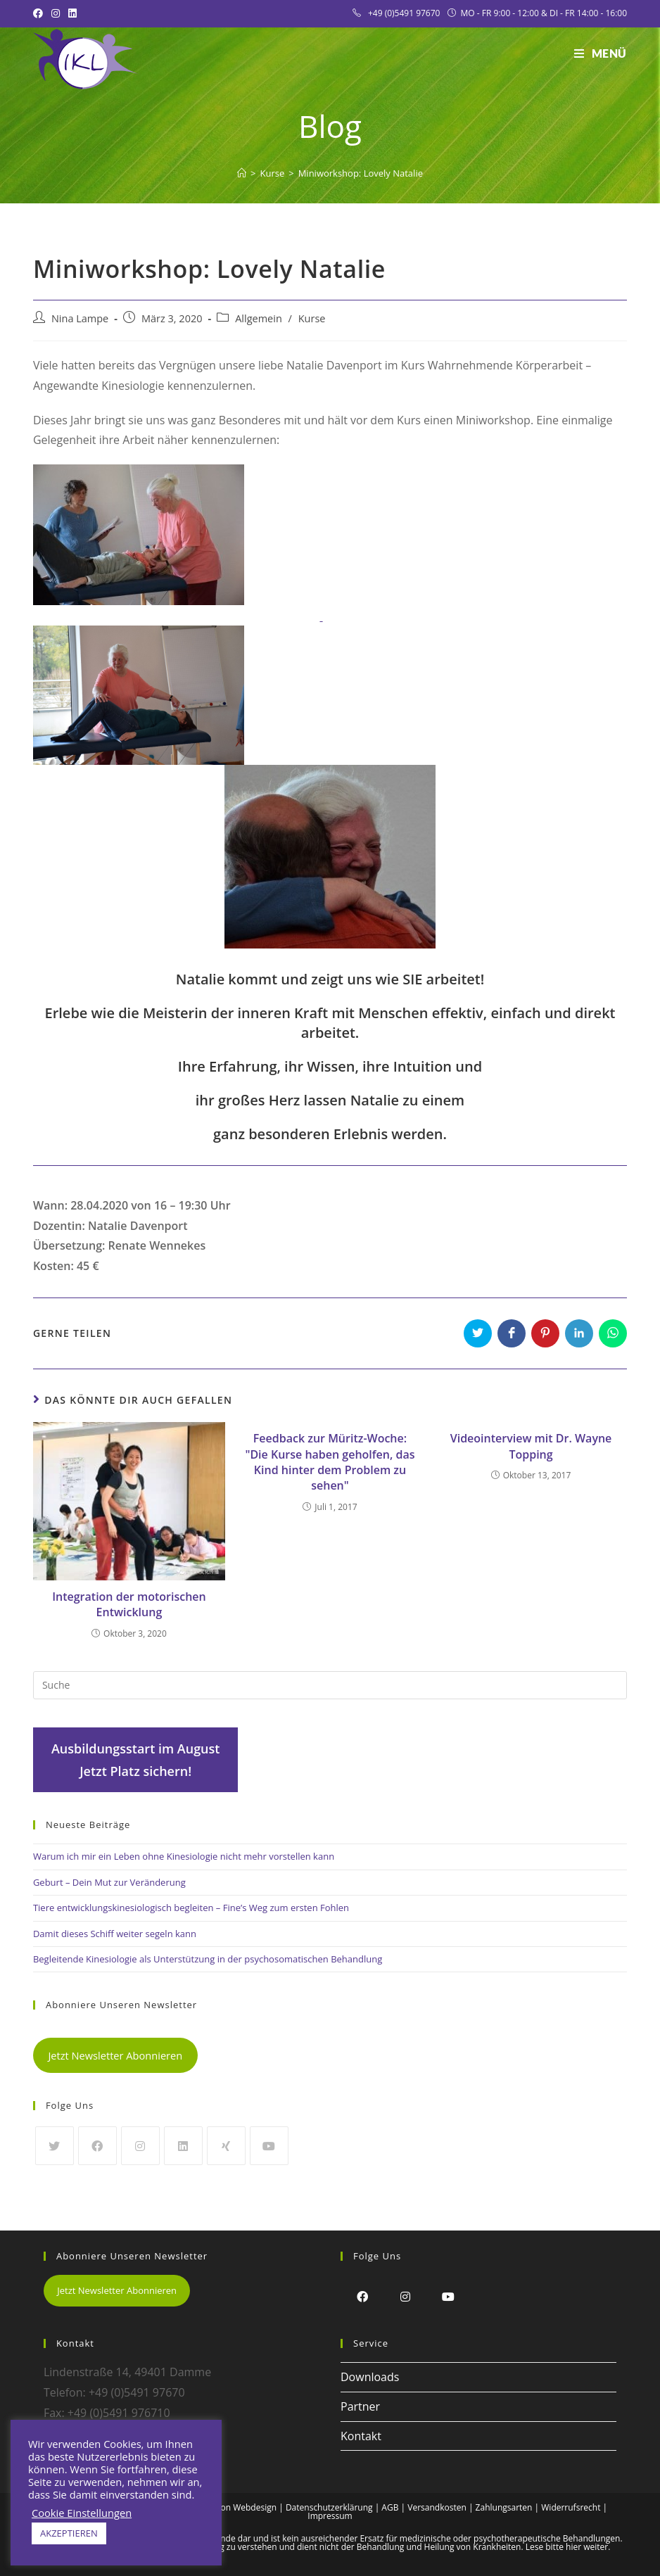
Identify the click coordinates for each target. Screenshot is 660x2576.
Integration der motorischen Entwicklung (129, 1604)
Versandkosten (437, 2507)
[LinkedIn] (183, 2145)
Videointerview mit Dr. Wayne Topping (531, 1445)
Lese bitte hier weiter (567, 2547)
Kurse (312, 318)
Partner (360, 2406)
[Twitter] (54, 2145)
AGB (389, 2507)
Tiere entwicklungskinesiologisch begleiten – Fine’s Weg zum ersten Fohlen (191, 1907)
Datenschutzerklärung (329, 2507)
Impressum (329, 2516)
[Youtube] (269, 2145)
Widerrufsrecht (570, 2507)
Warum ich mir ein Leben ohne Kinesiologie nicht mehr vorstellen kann (183, 1856)
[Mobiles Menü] (600, 53)
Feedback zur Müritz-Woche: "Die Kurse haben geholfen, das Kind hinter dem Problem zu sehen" (329, 1461)
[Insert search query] (330, 1685)
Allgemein (258, 318)
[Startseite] (241, 173)
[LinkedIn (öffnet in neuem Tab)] (72, 13)
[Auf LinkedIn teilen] (579, 1333)
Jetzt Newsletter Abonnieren (115, 2055)
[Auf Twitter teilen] (478, 1333)
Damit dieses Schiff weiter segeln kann (114, 1933)
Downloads (370, 2377)
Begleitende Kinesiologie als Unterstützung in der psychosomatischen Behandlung (207, 1959)
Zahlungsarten (504, 2507)
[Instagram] (140, 2145)
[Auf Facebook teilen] (511, 1333)
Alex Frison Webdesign (232, 2507)
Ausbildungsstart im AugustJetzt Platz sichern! (135, 1759)
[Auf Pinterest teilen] (545, 1333)
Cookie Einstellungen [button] (82, 2512)
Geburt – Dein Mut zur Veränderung (109, 1882)
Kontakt (361, 2436)
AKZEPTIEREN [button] (69, 2533)
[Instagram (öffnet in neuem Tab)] (55, 13)
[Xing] (226, 2145)
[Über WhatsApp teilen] (613, 1333)
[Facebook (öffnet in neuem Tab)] (40, 13)
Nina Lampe (79, 318)
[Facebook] (97, 2145)
